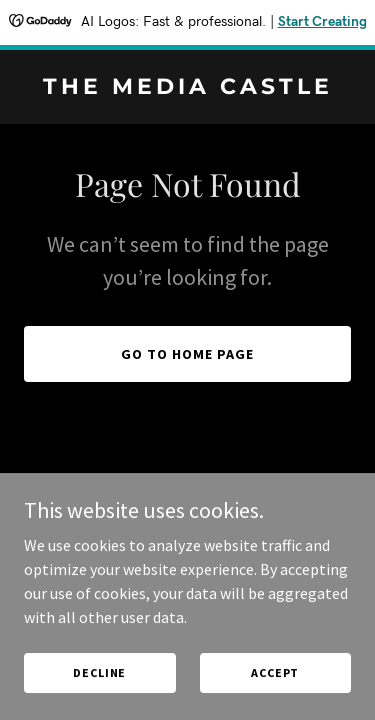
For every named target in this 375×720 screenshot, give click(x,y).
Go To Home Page (187, 354)
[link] (187, 88)
